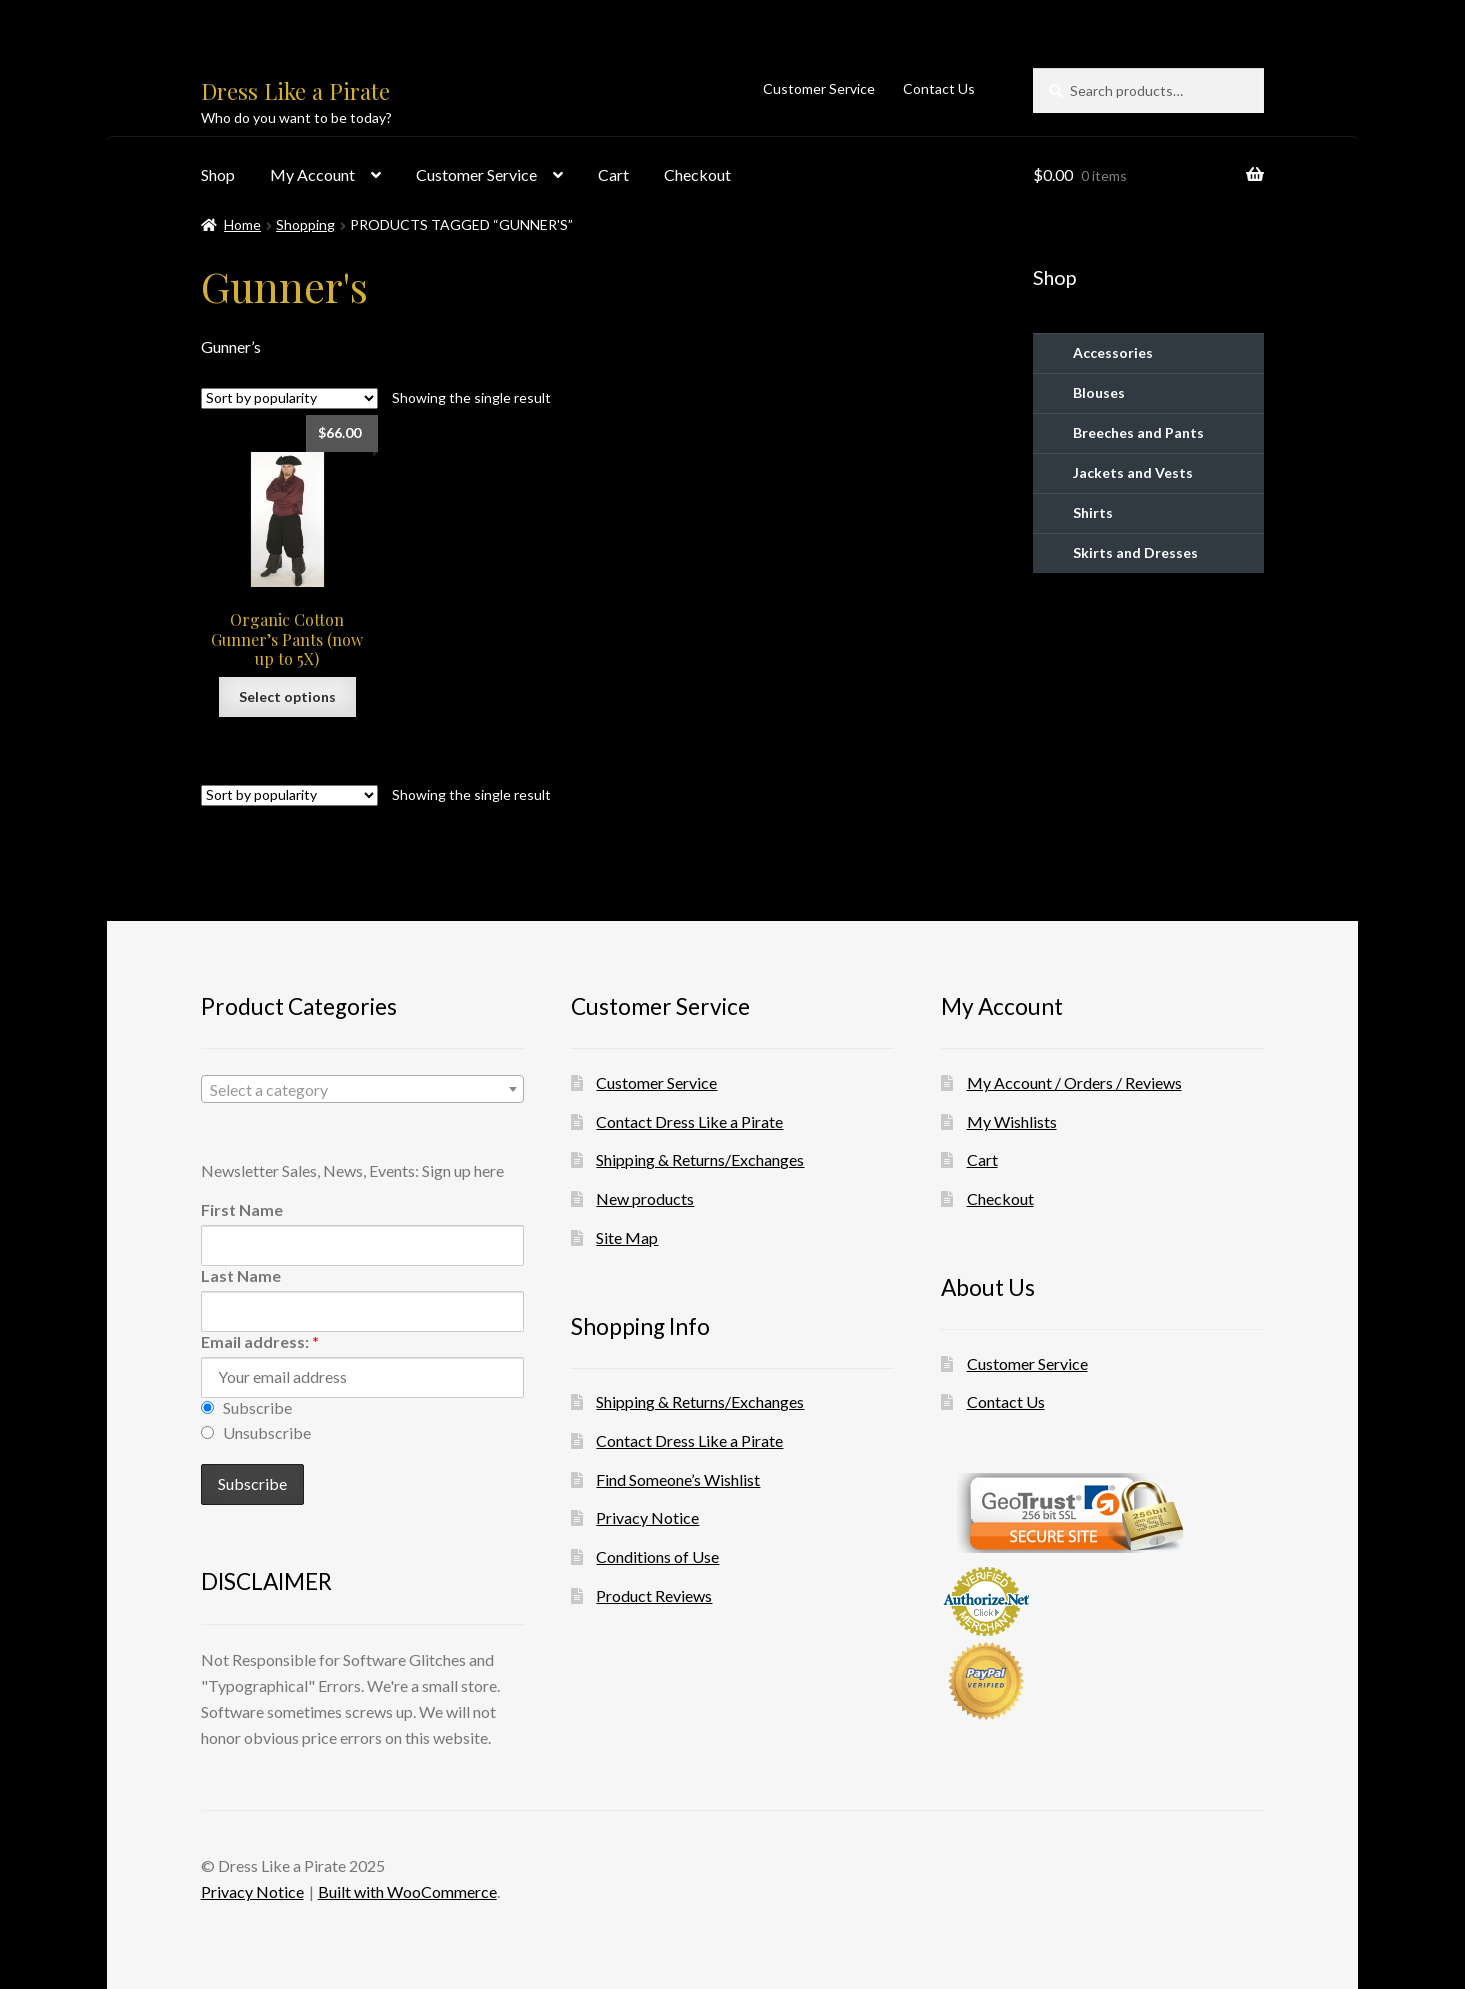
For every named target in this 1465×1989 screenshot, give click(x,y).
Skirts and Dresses (1135, 552)
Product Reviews (654, 1595)
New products (645, 1198)
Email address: (260, 1341)
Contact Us (939, 88)
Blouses (1099, 392)
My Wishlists (1012, 1121)
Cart (613, 174)
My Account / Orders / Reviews (1074, 1082)
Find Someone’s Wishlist (678, 1479)
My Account (312, 174)
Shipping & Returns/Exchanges (700, 1159)
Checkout (697, 174)
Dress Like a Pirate (295, 91)
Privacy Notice (647, 1517)
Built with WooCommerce (407, 1891)
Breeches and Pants (1138, 432)
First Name (242, 1209)
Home (242, 224)
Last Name (241, 1275)
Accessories (1113, 352)
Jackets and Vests (1133, 472)
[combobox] (363, 1089)
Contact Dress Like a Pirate (689, 1121)
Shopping (305, 224)
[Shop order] (289, 398)
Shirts (1093, 512)
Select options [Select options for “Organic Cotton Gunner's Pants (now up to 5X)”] (287, 696)
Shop (218, 174)
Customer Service (819, 88)
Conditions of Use (657, 1556)
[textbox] (363, 1090)
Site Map (627, 1237)
